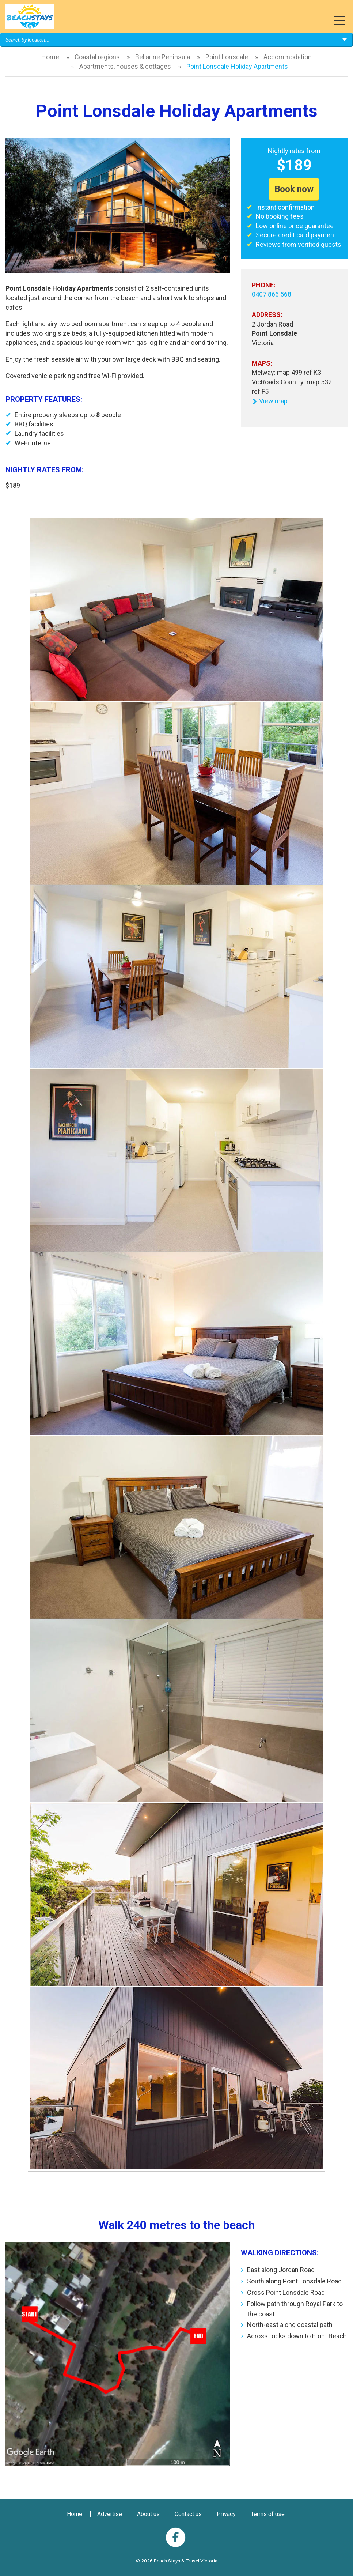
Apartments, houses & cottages (125, 66)
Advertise (109, 2514)
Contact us (188, 2514)
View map (270, 401)
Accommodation (287, 57)
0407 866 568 (271, 294)
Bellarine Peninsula (162, 57)
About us (148, 2514)
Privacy (226, 2514)
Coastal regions (97, 57)
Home (50, 57)
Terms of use (268, 2514)
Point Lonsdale (226, 57)
